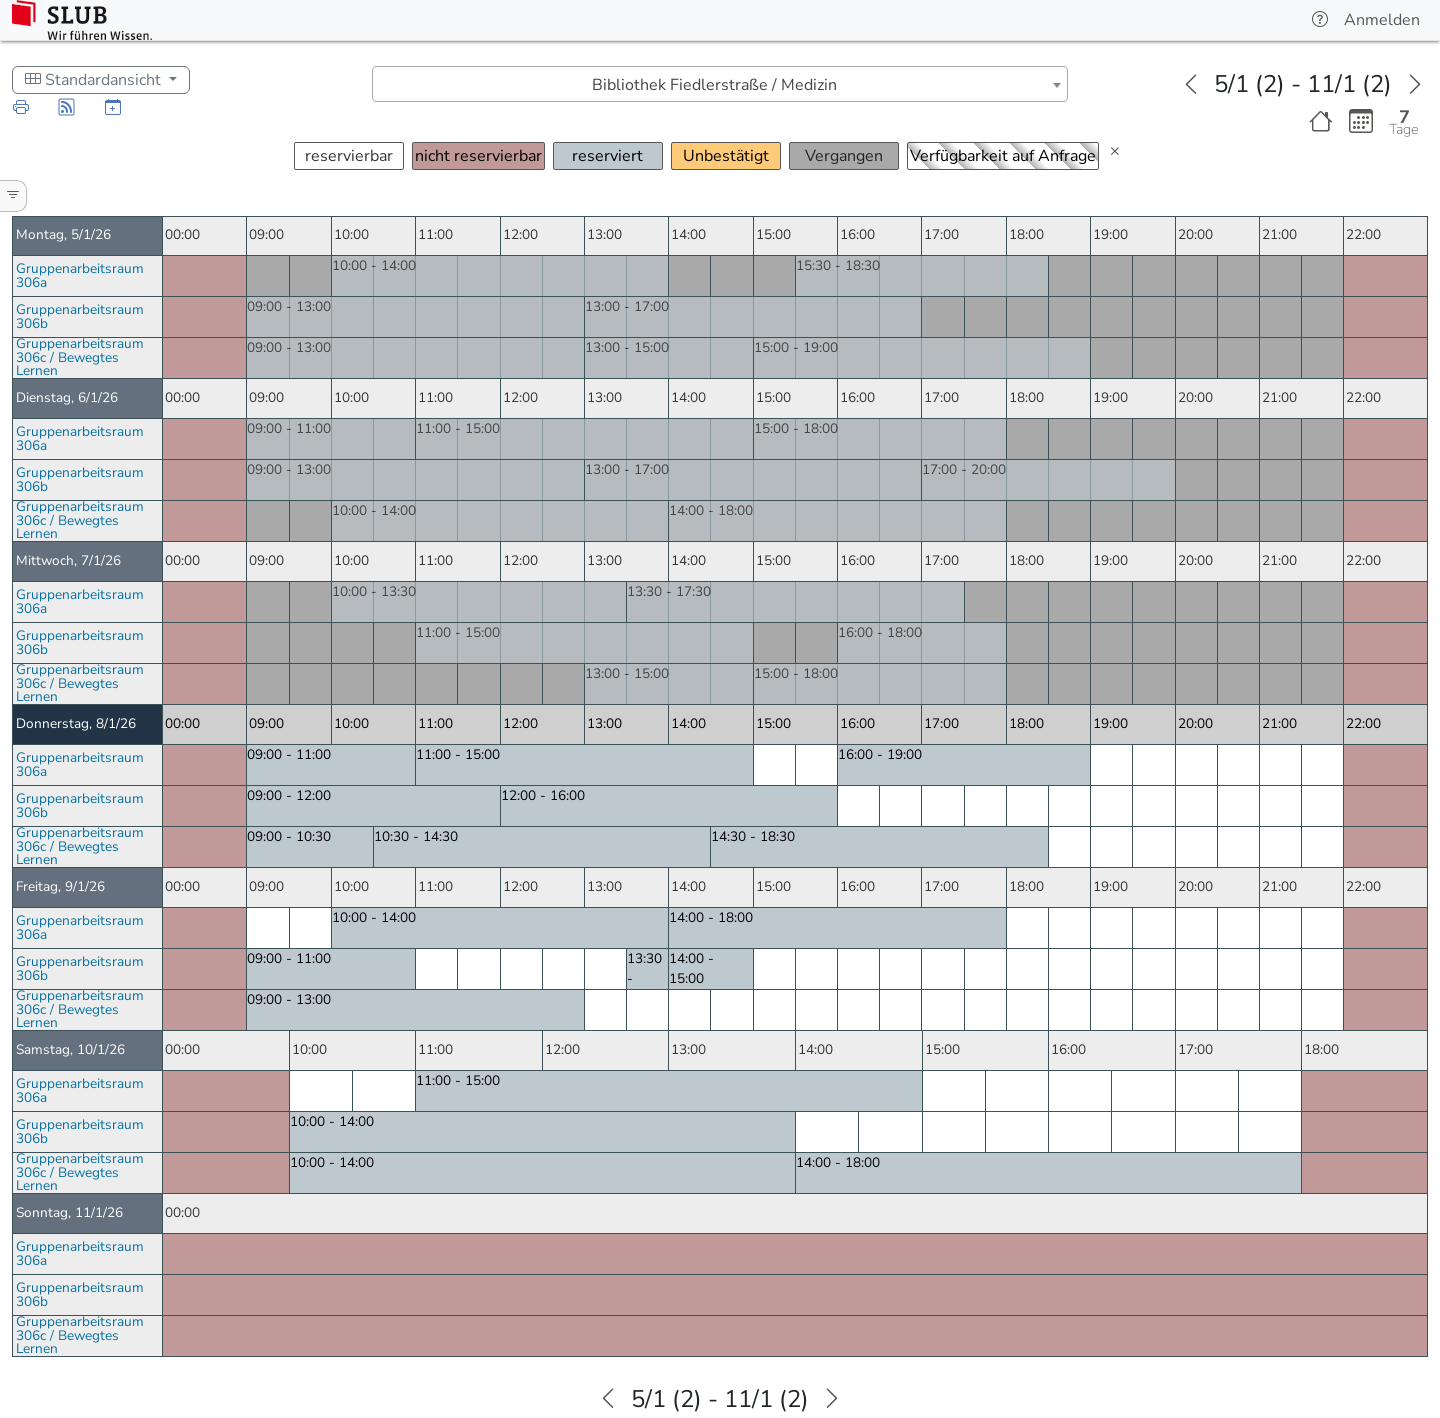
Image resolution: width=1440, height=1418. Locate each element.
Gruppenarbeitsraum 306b (80, 316)
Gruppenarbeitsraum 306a (80, 275)
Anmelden (1382, 20)
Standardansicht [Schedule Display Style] (95, 80)
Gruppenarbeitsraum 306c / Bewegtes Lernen (80, 357)
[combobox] (720, 84)
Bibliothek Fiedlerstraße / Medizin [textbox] (714, 85)
